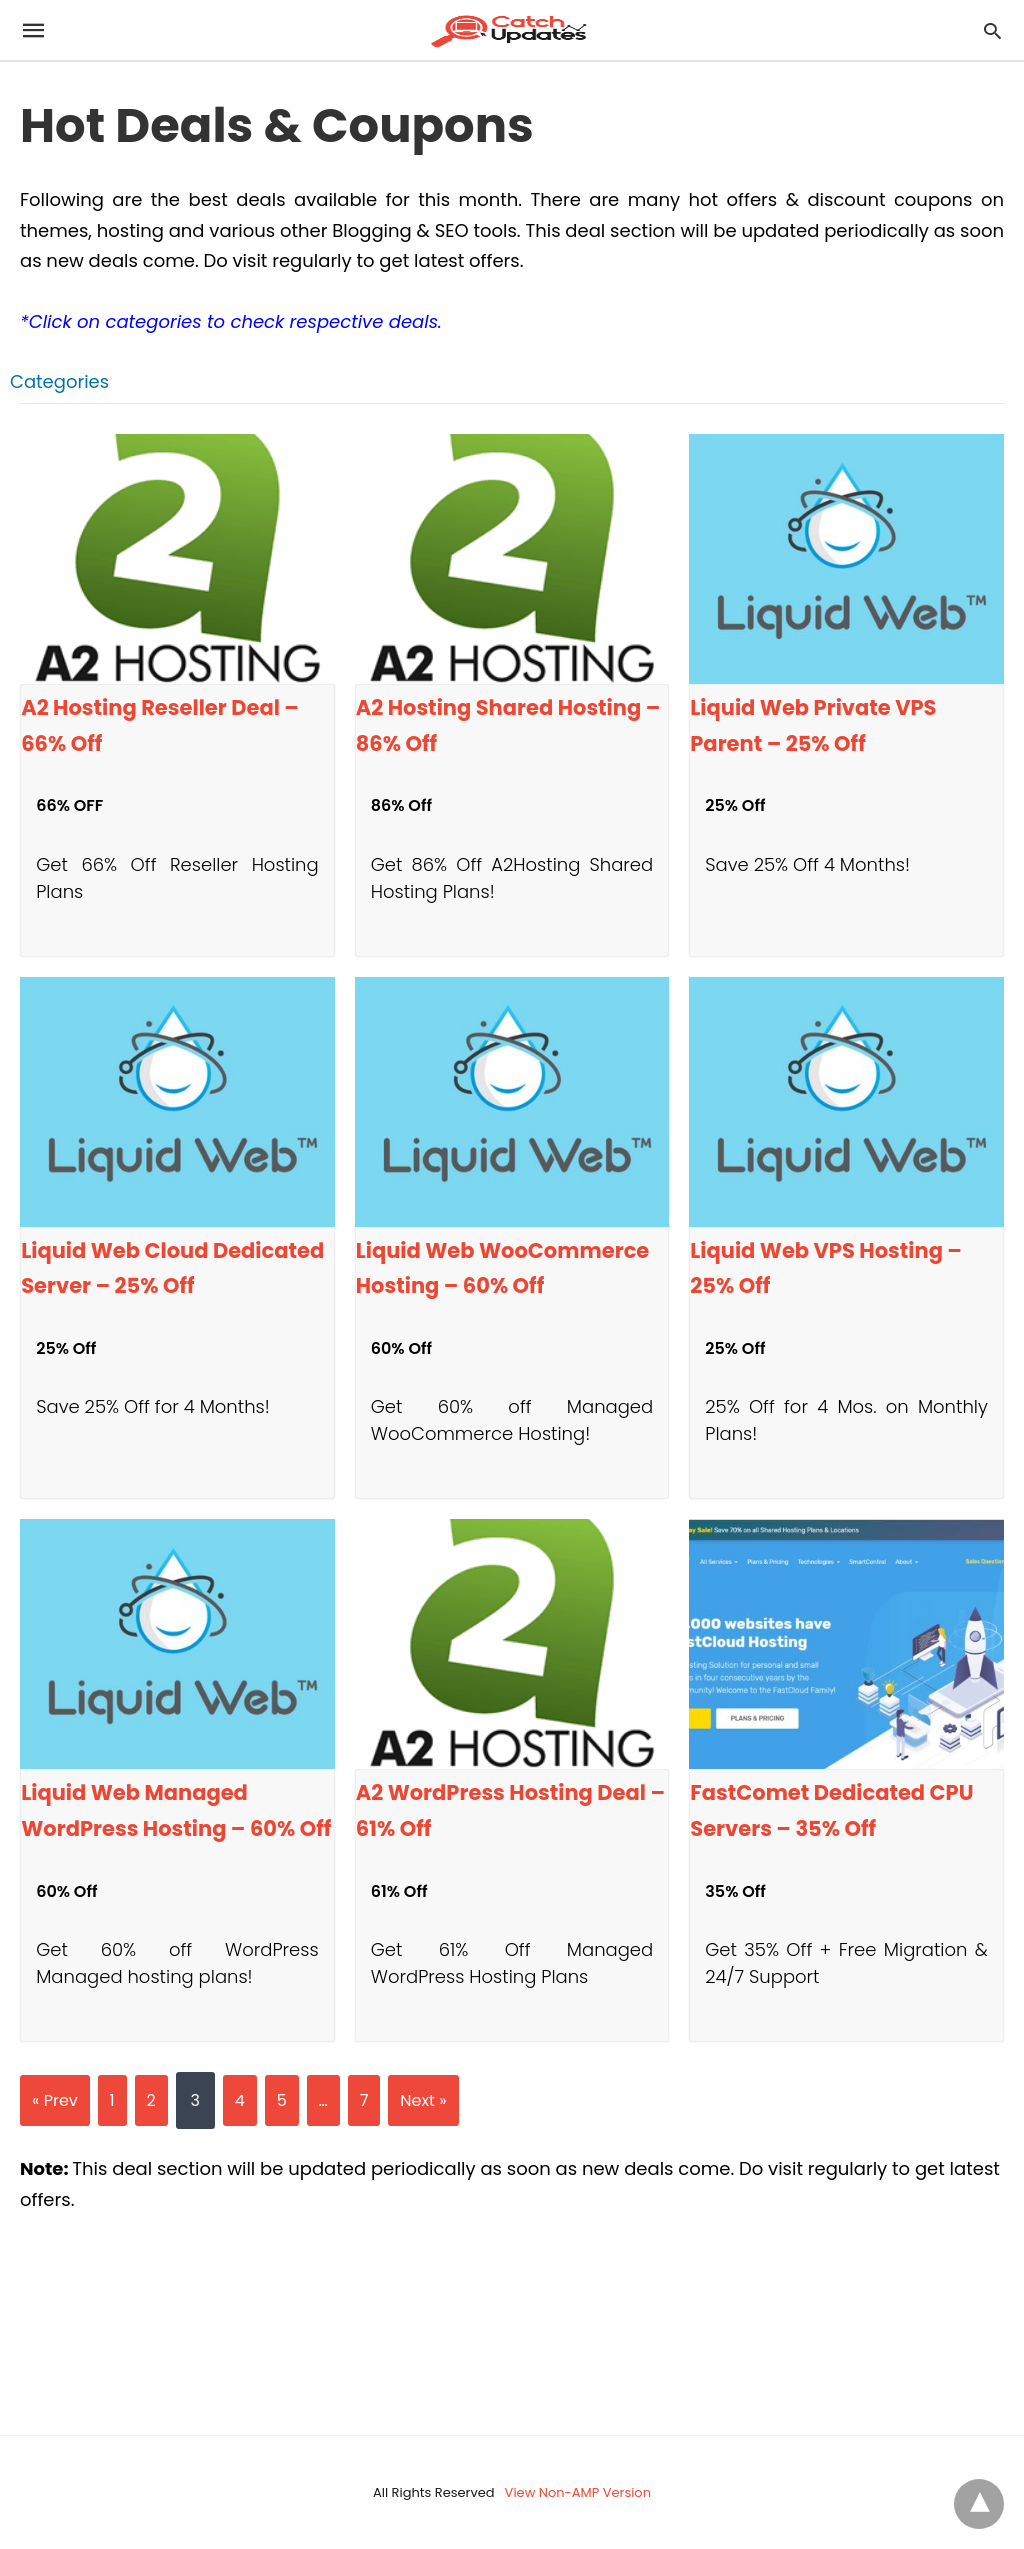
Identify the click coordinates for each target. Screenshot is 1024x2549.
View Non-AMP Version (578, 2492)
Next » (423, 2100)
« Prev (55, 2100)
